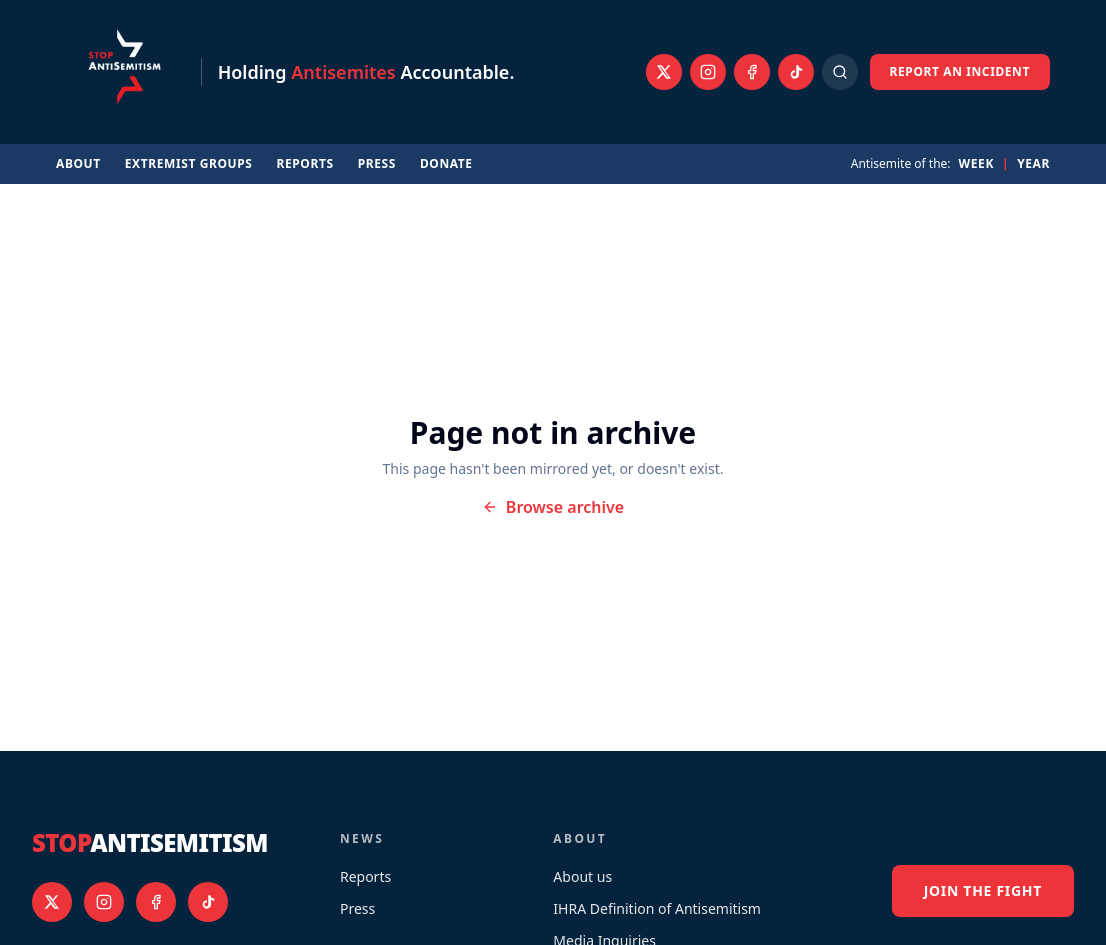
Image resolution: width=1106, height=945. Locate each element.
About (78, 164)
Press (377, 164)
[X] (664, 72)
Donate (446, 164)
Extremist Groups (189, 164)
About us (582, 876)
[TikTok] (796, 72)
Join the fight (983, 890)
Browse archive (553, 507)
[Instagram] (708, 72)
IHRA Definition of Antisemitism (657, 908)
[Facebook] (752, 72)
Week (976, 164)
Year (1033, 164)
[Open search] (840, 72)
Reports (305, 164)
